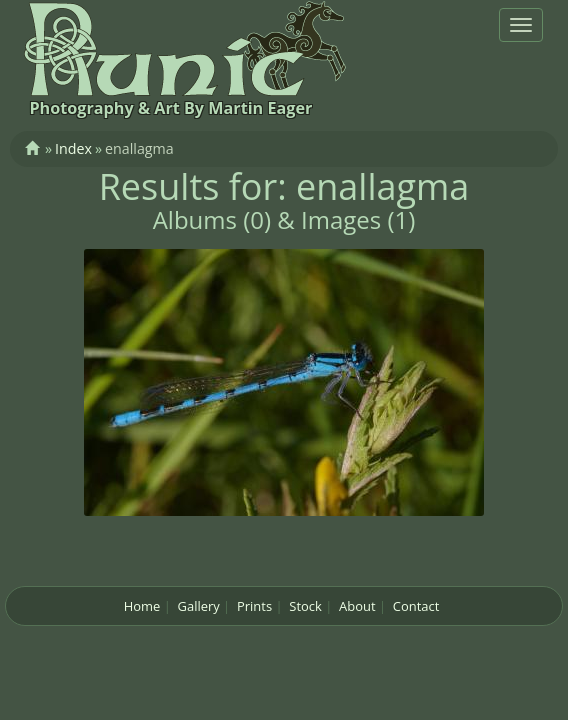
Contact (416, 606)
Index (73, 148)
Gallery (199, 606)
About (357, 606)
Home (142, 606)
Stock (305, 606)
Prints (254, 606)
